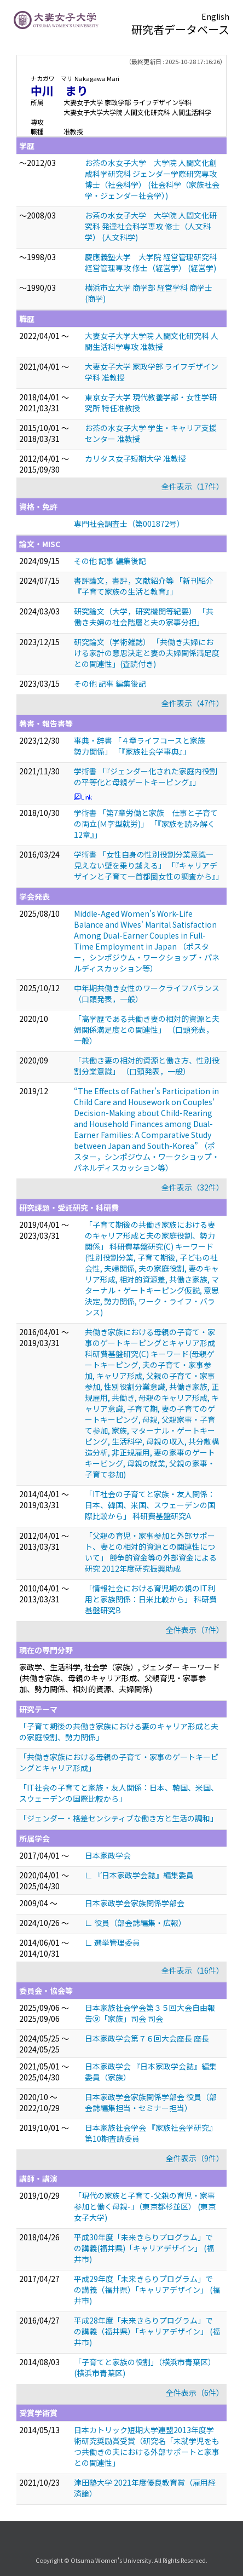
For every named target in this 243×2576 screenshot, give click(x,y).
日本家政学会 (108, 1855)
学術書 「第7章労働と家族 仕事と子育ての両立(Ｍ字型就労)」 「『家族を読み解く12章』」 (146, 823)
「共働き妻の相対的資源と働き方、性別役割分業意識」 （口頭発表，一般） (146, 1066)
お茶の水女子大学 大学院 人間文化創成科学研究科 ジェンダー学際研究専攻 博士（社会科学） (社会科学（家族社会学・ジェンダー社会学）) (152, 179)
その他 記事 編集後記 (110, 560)
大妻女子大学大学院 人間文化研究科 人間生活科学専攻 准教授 (151, 341)
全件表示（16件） (192, 1970)
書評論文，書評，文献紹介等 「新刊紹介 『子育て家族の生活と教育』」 (147, 586)
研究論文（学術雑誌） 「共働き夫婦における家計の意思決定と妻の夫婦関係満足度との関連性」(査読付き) (146, 652)
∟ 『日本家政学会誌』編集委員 (139, 1875)
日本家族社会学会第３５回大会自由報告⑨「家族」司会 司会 (150, 2013)
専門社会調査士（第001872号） (129, 523)
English (215, 16)
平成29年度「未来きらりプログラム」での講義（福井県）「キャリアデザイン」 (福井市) (147, 2289)
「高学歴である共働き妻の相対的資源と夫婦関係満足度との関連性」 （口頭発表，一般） (146, 1029)
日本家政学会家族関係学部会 (134, 1903)
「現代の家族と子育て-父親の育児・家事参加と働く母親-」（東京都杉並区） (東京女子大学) (145, 2206)
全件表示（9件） (195, 2158)
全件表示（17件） (192, 486)
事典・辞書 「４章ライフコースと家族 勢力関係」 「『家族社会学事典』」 (143, 746)
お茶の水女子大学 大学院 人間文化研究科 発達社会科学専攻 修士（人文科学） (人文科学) (151, 226)
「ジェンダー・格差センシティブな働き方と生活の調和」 (118, 1818)
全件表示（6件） (195, 2392)
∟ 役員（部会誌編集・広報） (135, 1922)
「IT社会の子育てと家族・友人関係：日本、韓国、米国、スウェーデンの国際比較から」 (118, 1793)
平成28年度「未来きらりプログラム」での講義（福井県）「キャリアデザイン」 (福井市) (147, 2331)
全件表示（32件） (192, 1187)
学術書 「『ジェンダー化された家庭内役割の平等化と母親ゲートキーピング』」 (145, 776)
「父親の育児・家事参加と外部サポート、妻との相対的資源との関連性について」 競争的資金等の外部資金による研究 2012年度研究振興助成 (151, 1552)
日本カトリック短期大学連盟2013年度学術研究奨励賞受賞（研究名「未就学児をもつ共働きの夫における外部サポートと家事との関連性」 (146, 2446)
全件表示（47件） (192, 703)
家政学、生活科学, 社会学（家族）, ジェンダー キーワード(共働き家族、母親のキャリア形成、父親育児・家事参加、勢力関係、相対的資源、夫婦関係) (119, 1677)
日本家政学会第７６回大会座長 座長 (147, 2038)
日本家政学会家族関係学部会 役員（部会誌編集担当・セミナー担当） (151, 2102)
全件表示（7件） (195, 1629)
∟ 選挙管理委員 (112, 1942)
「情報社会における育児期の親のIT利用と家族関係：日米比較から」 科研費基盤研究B (151, 1599)
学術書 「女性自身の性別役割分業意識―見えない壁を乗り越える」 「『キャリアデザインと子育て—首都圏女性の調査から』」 (148, 865)
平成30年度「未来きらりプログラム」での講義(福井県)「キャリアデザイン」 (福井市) (144, 2248)
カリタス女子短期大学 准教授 (135, 458)
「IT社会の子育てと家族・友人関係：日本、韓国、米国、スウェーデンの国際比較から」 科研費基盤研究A (150, 1504)
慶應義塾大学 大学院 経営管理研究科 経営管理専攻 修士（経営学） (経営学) (151, 262)
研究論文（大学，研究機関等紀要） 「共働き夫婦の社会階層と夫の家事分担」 (143, 617)
